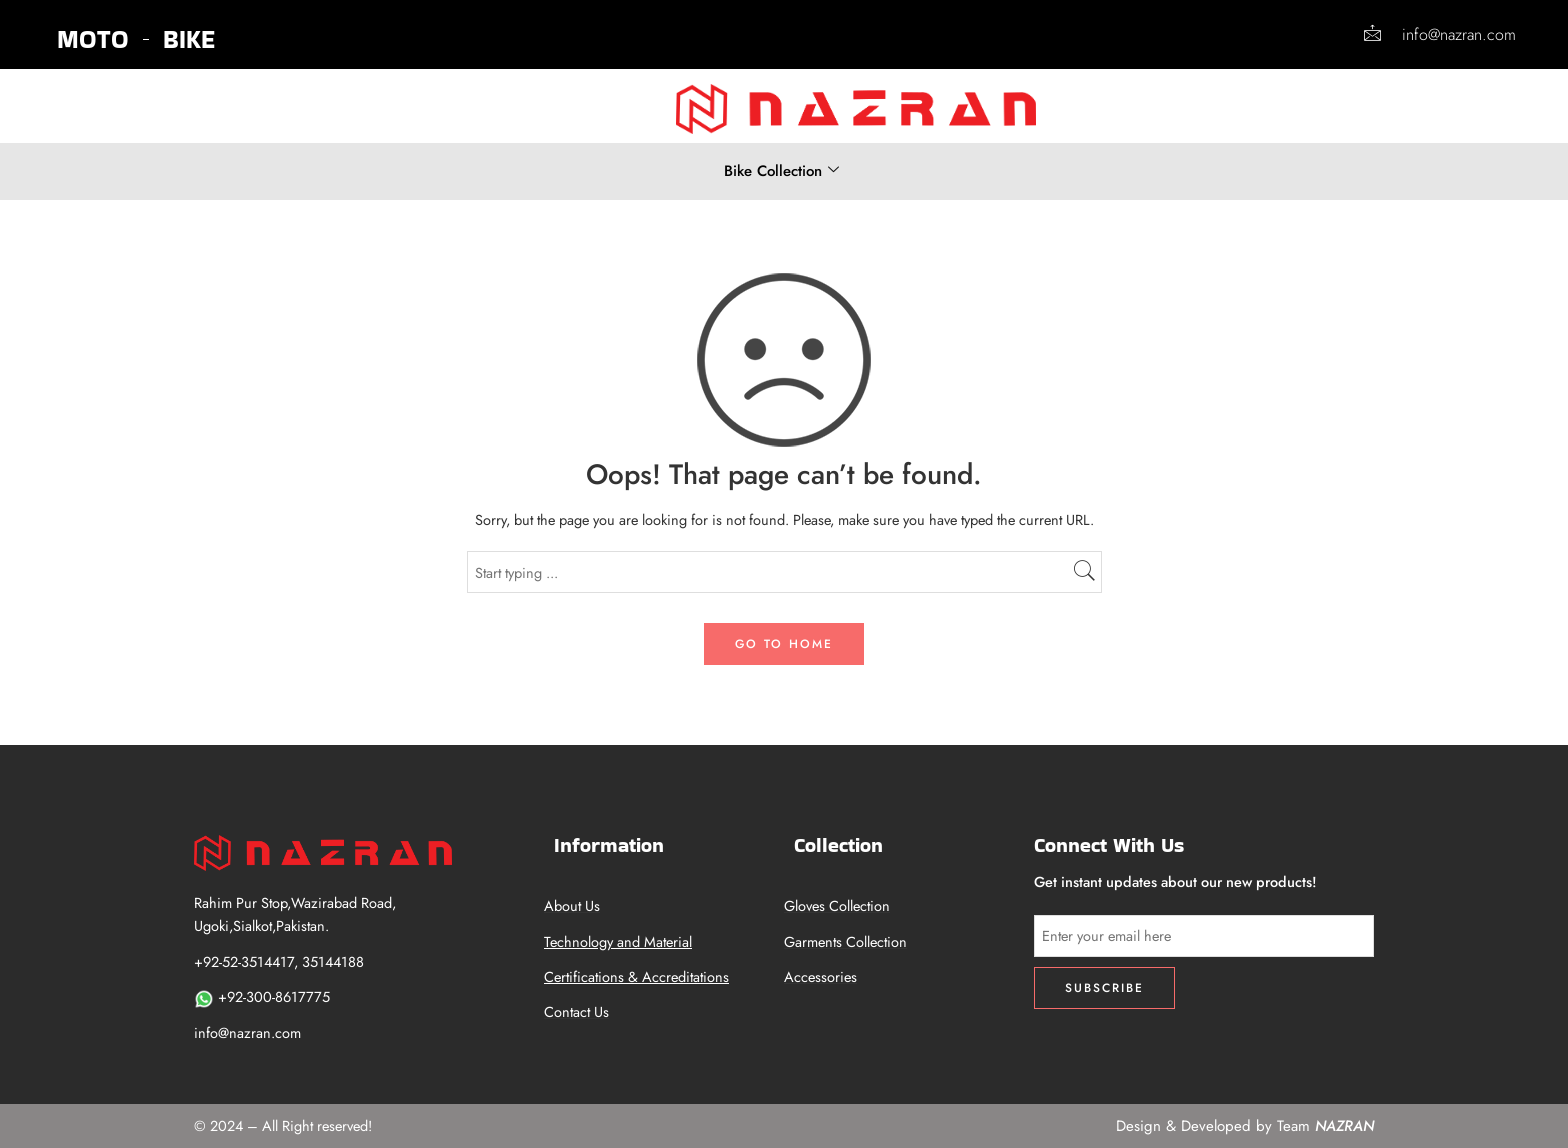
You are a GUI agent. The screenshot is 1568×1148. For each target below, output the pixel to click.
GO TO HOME (784, 644)
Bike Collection (781, 171)
